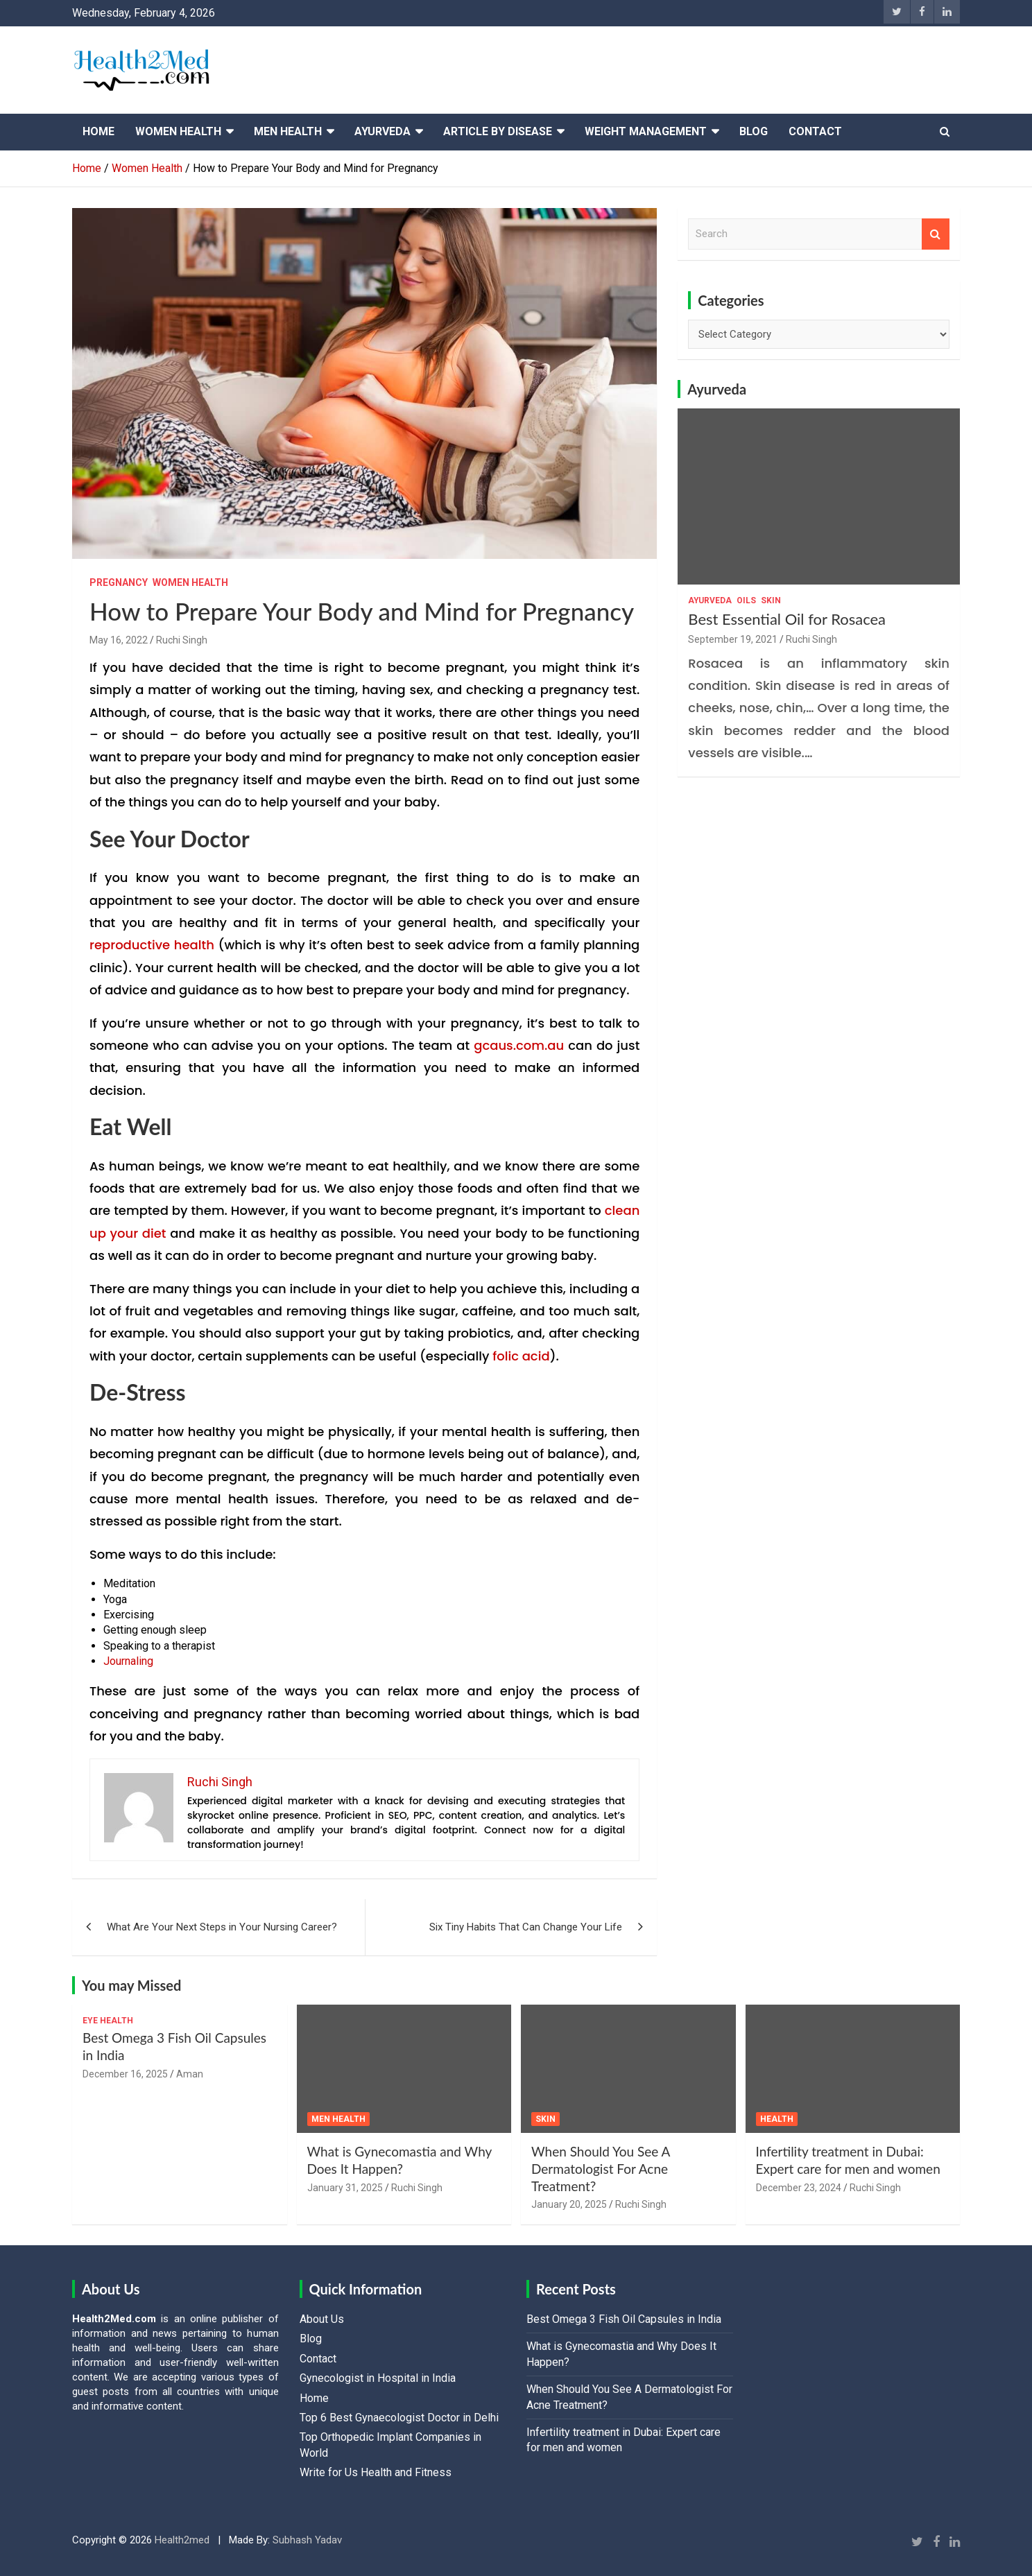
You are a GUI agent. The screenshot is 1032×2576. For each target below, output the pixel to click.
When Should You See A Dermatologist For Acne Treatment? (600, 2168)
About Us (322, 2319)
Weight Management (646, 131)
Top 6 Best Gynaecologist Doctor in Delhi (399, 2417)
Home (98, 131)
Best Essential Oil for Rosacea (787, 619)
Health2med (182, 2540)
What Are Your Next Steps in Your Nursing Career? (222, 1927)
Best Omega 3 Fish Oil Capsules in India (623, 2319)
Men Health (288, 131)
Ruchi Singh (181, 640)
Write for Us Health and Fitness (376, 2472)
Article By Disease (497, 131)
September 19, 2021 (732, 639)
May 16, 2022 (118, 640)
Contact (815, 131)
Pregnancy (118, 582)
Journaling (128, 1661)
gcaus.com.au (519, 1045)
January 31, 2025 (345, 2187)
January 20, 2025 (569, 2204)
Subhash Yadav (307, 2540)
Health (776, 2119)
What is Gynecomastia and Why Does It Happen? (399, 2160)
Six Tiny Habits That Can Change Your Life (525, 1927)
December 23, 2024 (798, 2187)
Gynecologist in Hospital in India (378, 2378)
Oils (746, 600)
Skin (771, 600)
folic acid (520, 1356)
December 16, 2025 (125, 2074)
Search (935, 234)
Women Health (178, 131)
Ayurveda (382, 131)
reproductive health (151, 944)
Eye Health (108, 2020)
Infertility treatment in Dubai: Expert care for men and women (848, 2160)
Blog (753, 131)
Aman (189, 2074)
